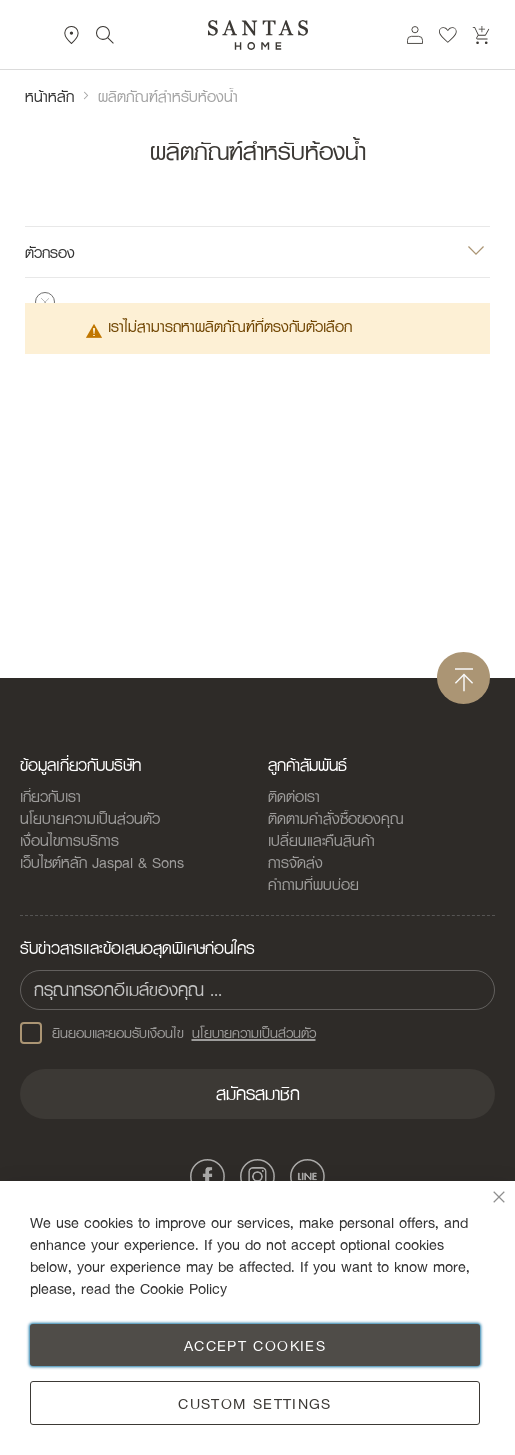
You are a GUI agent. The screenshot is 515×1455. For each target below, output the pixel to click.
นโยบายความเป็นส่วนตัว (90, 818)
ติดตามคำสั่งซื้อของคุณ (336, 818)
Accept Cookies (255, 1345)
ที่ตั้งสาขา (72, 35)
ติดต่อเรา (294, 796)
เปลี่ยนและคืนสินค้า (321, 840)
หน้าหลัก (49, 96)
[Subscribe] (257, 1094)
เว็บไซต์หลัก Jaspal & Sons (102, 862)
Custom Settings (254, 1403)
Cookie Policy (183, 1288)
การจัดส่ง (295, 862)
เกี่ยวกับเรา (50, 796)
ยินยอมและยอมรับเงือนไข (168, 1033)
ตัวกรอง (50, 251)
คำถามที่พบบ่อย (313, 884)
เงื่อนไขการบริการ (69, 840)
